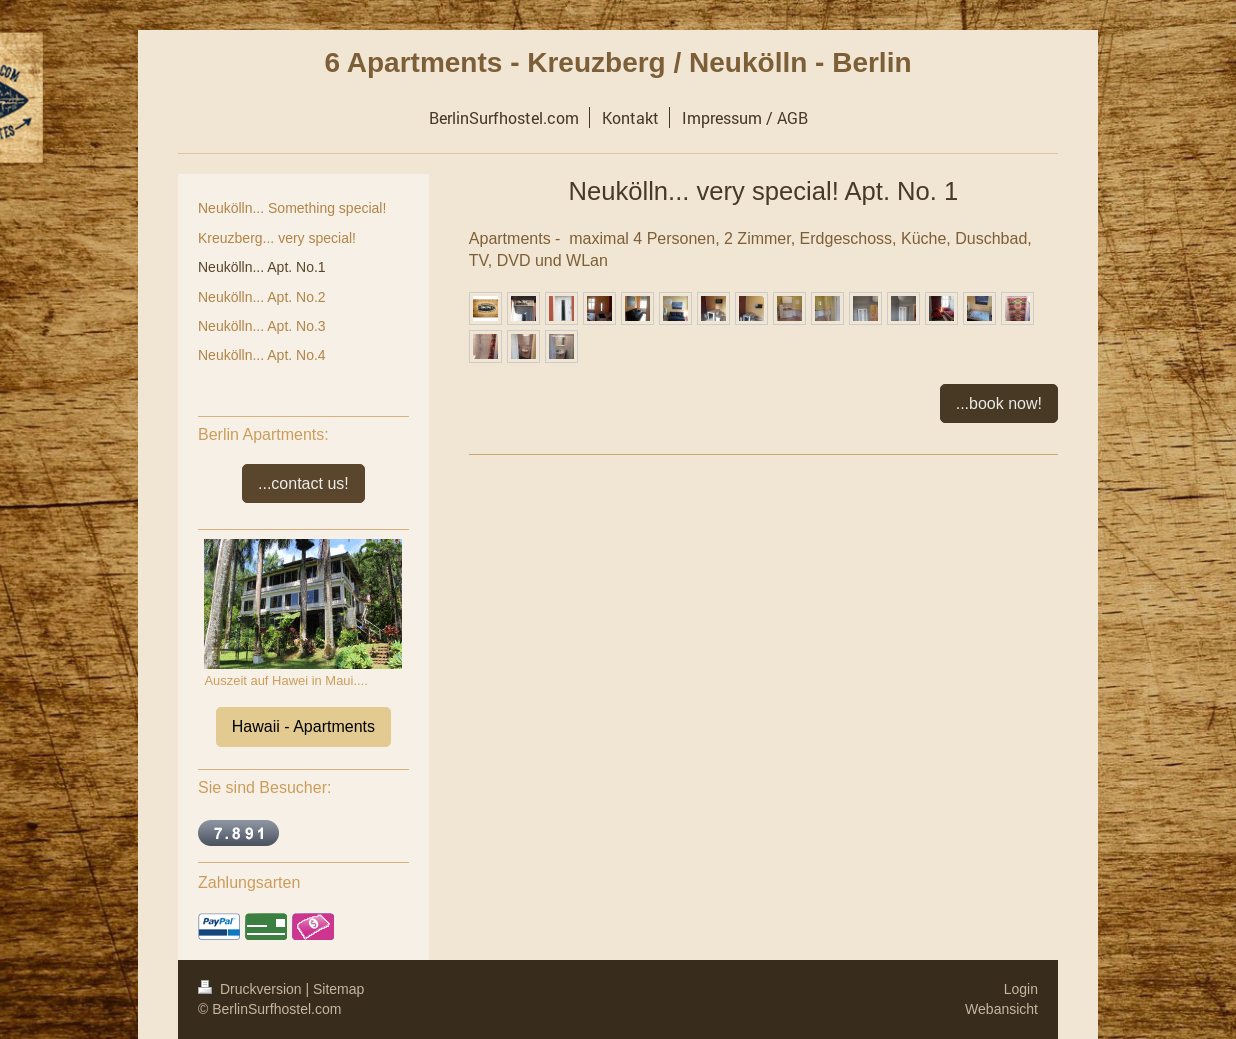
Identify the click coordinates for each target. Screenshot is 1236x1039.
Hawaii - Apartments (303, 726)
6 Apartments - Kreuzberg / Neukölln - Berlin (617, 62)
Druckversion (251, 989)
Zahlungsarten (249, 882)
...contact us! (303, 483)
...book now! (999, 403)
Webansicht (1001, 1009)
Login (1021, 989)
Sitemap (338, 989)
